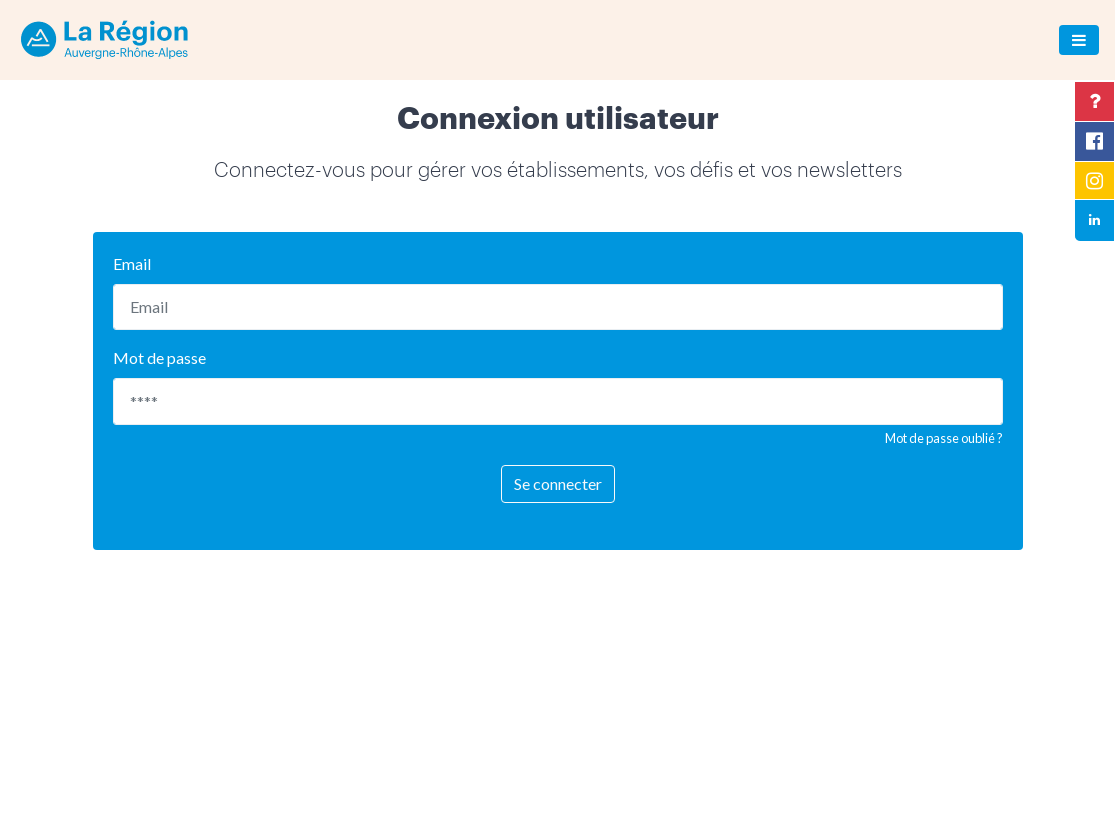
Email (132, 263)
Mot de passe (159, 357)
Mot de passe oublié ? (944, 438)
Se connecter (558, 483)
